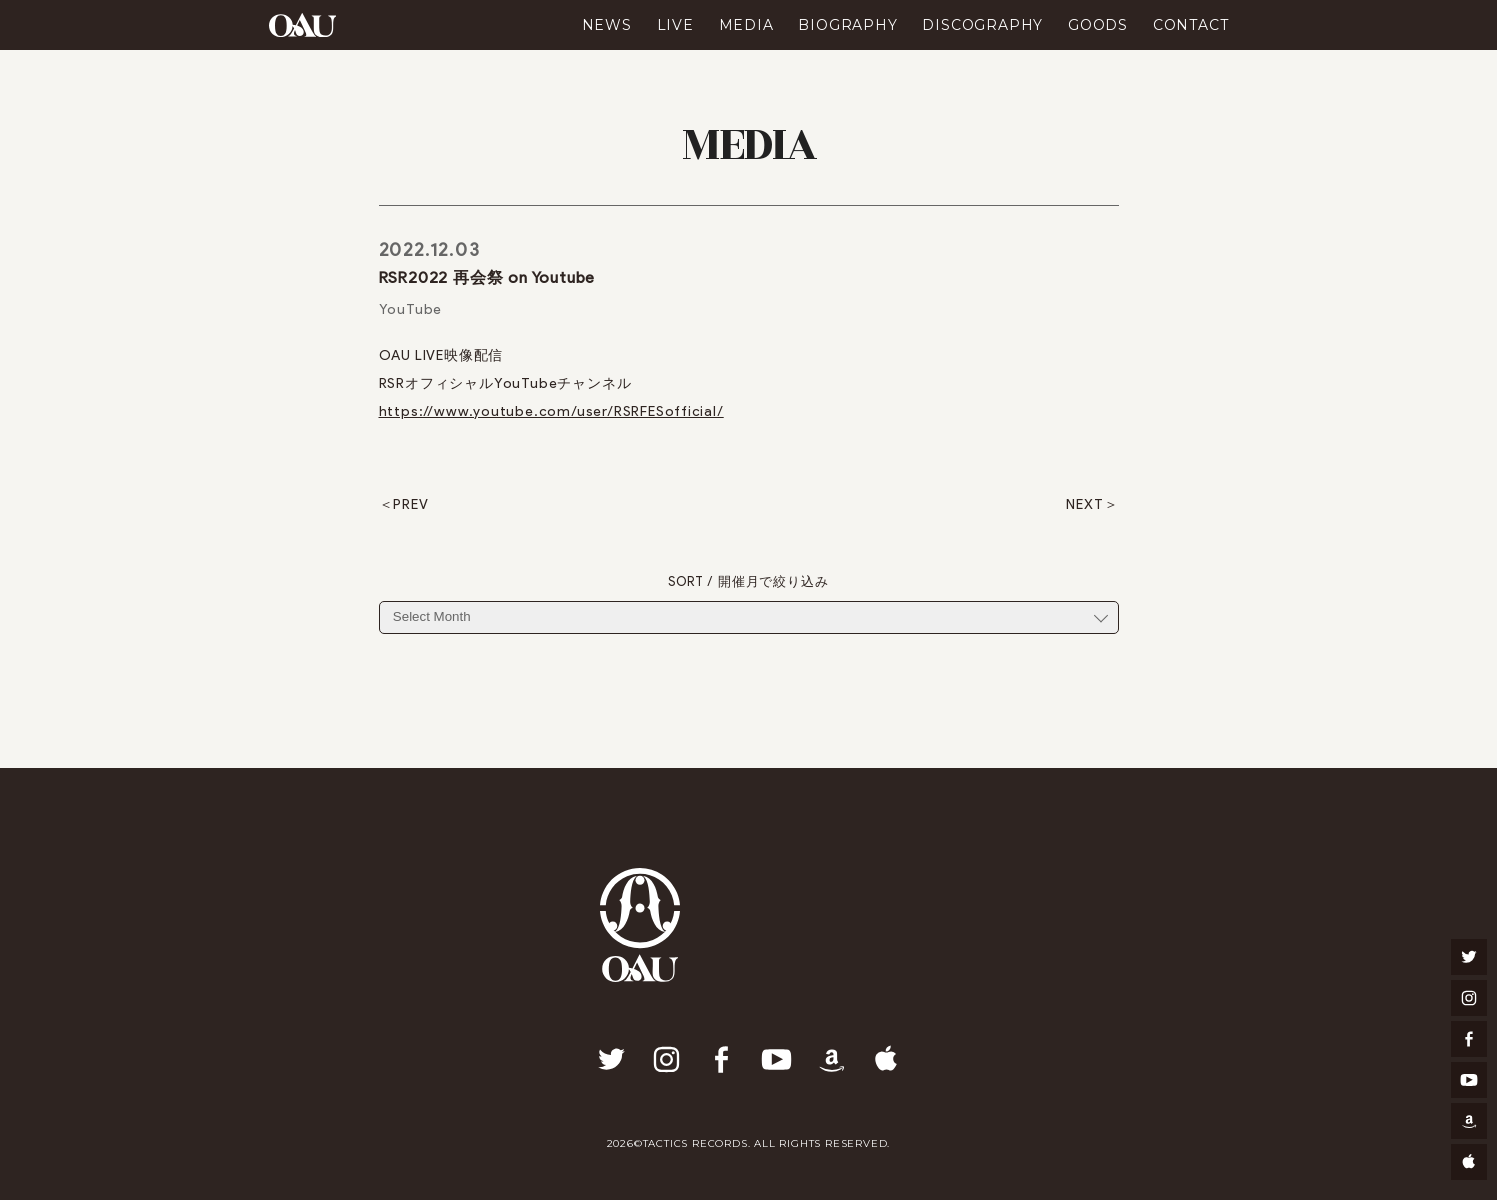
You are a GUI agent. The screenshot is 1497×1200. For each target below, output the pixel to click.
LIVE (675, 25)
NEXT (1084, 505)
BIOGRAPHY (847, 25)
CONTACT (1191, 25)
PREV (410, 505)
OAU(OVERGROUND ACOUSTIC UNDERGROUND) (302, 25)
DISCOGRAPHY (982, 25)
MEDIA (746, 25)
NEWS (607, 25)
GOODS (1098, 25)
